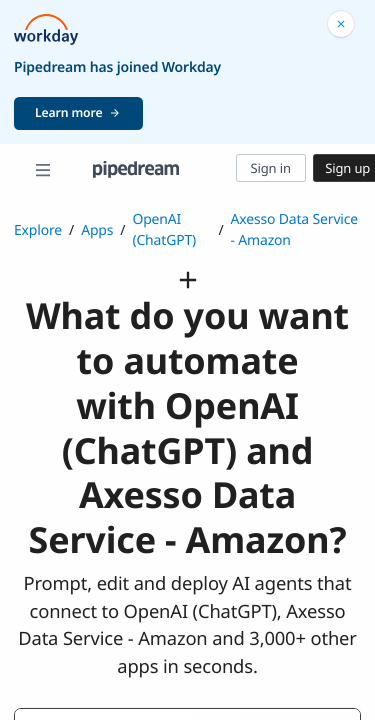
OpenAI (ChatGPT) (164, 230)
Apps (97, 230)
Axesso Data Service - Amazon (294, 230)
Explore (38, 230)
